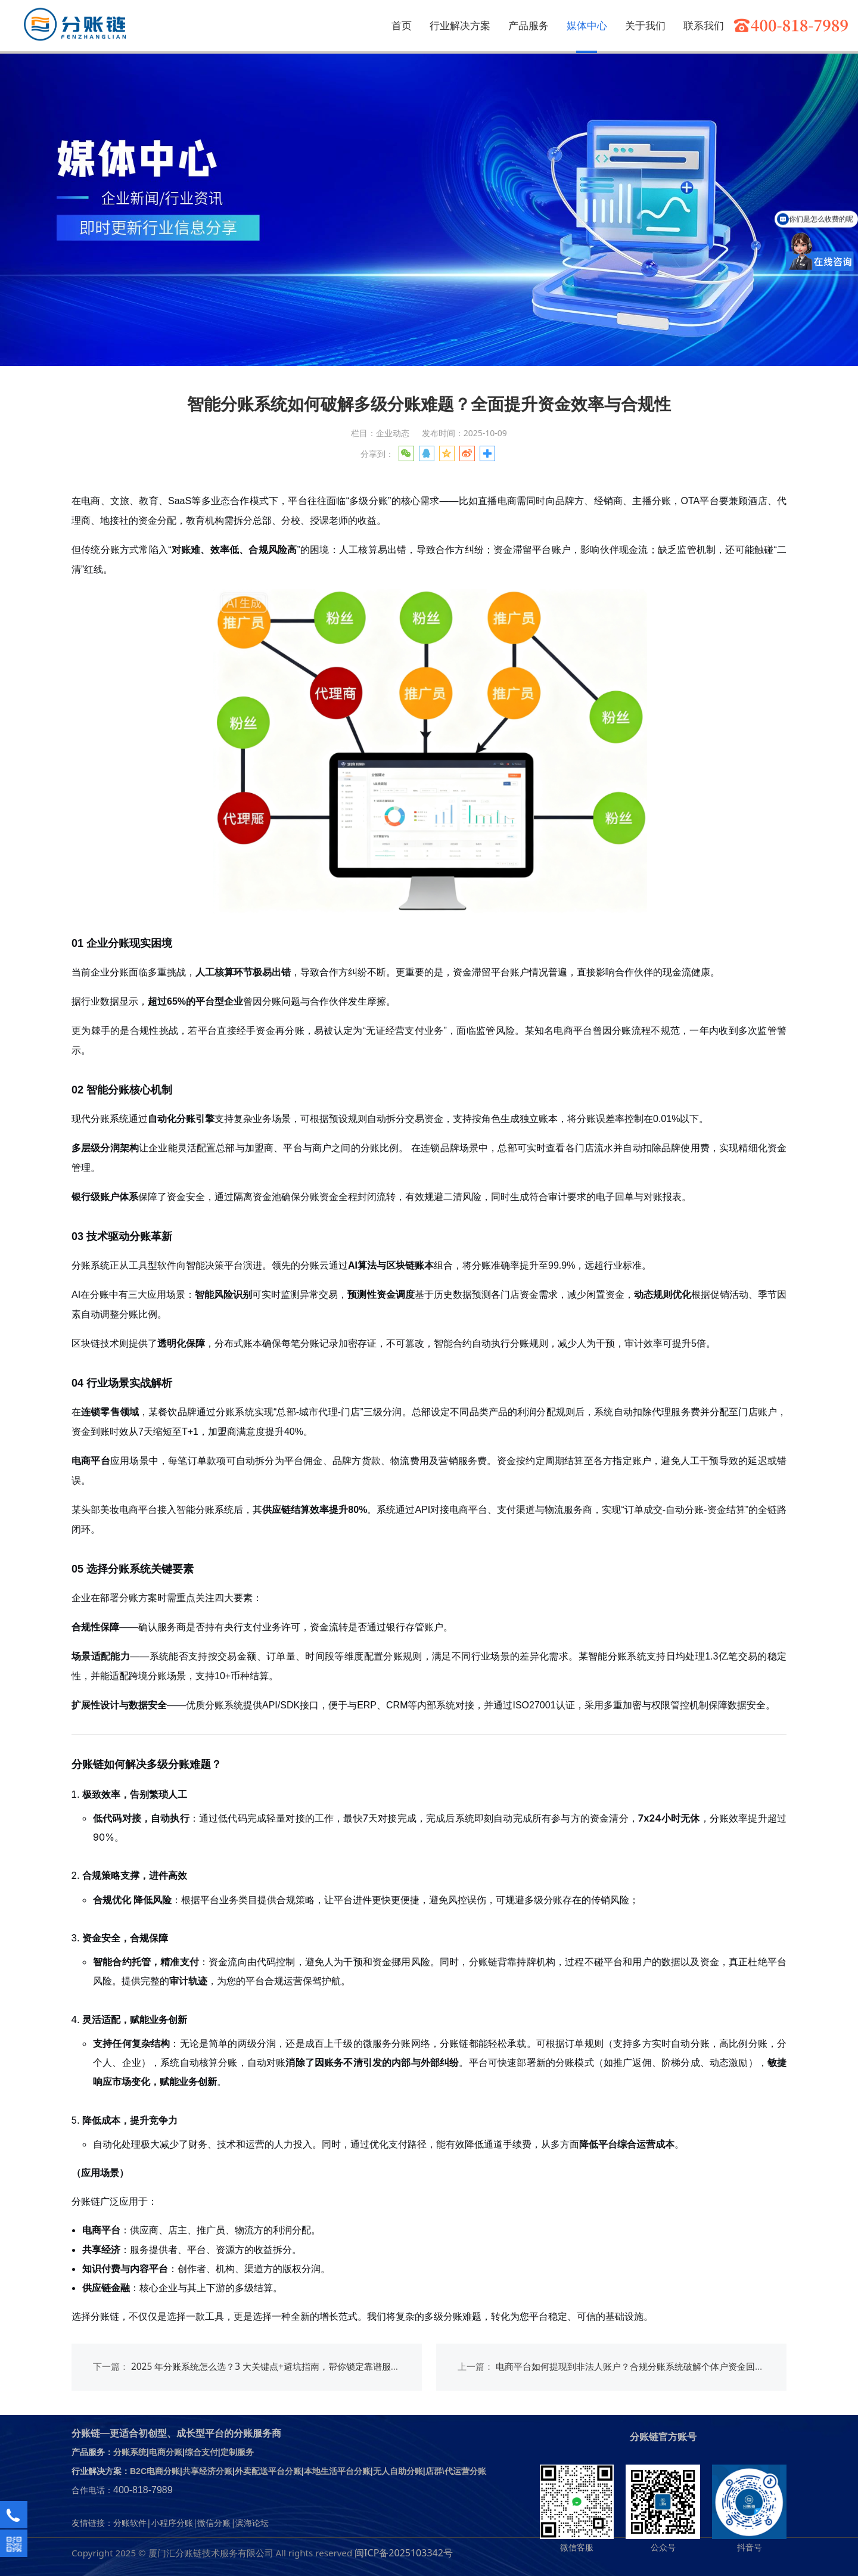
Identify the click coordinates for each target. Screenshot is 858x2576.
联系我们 (703, 25)
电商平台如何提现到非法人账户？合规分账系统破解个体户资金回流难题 (639, 2366)
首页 (401, 25)
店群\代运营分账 (455, 2471)
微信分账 (214, 2522)
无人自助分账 (398, 2471)
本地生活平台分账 (337, 2471)
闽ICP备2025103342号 (404, 2552)
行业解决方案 (460, 25)
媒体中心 (587, 25)
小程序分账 (172, 2522)
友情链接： (92, 2522)
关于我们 (645, 25)
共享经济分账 (207, 2471)
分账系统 (130, 2452)
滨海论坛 (252, 2522)
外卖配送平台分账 (268, 2471)
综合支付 (201, 2452)
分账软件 (130, 2522)
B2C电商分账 (155, 2471)
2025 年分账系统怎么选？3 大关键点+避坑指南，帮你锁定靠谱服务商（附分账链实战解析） (314, 2366)
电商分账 (165, 2452)
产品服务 (528, 25)
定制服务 (237, 2452)
